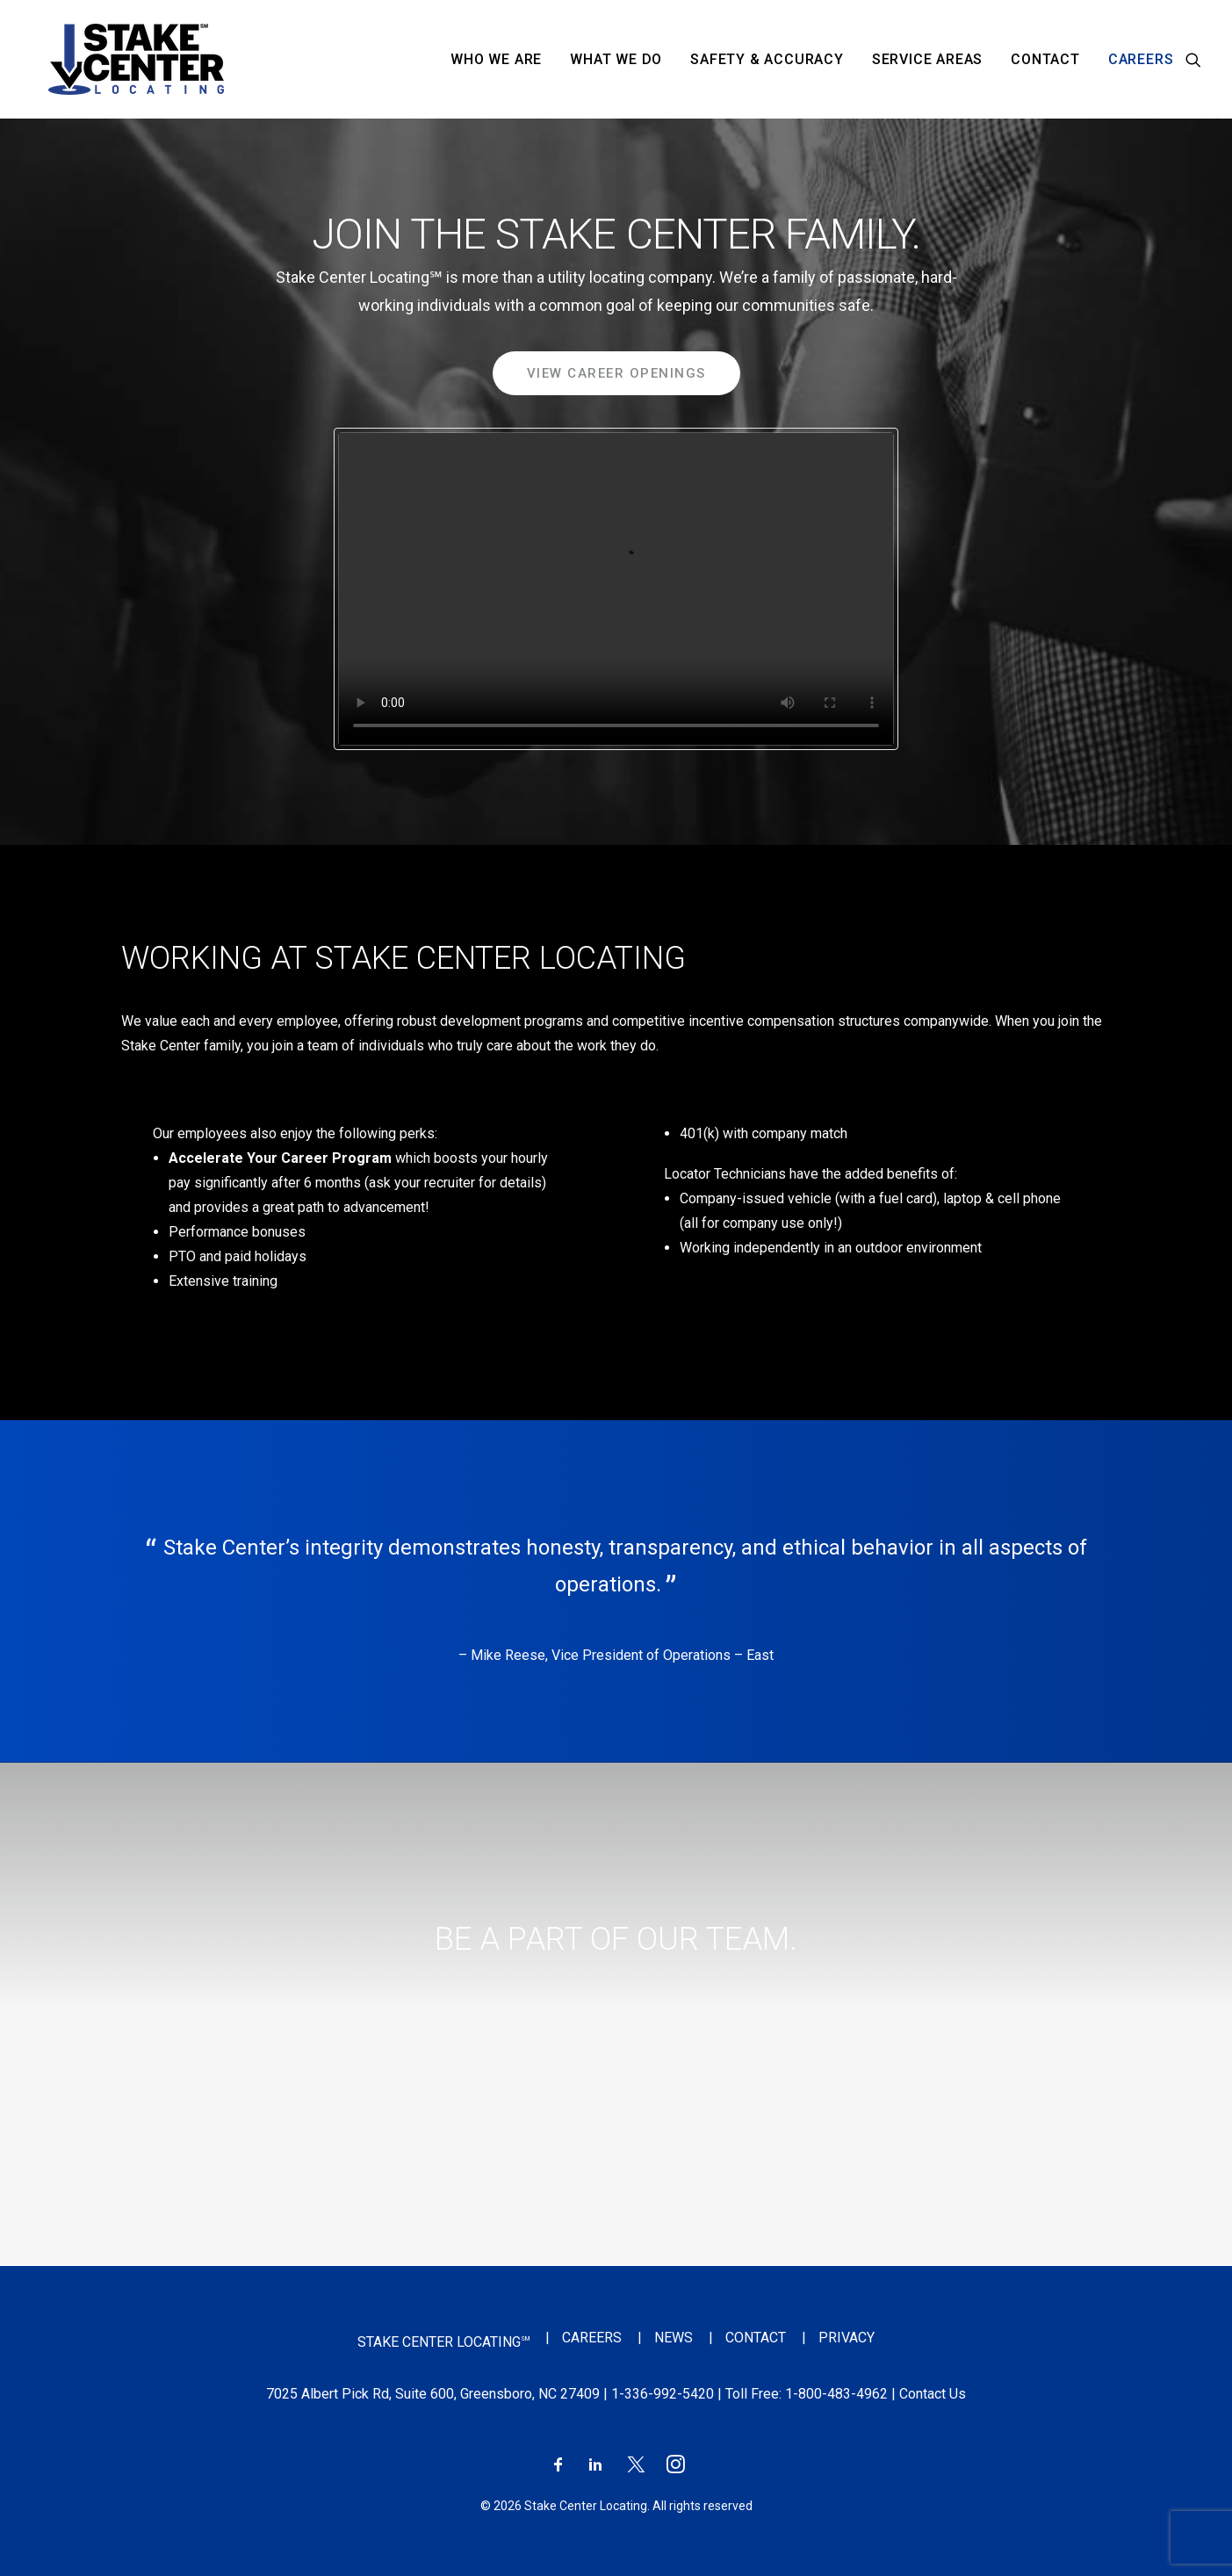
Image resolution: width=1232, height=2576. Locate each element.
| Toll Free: (749, 2393)
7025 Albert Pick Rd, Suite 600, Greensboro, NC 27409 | (438, 2393)
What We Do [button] (616, 59)
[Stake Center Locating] (119, 59)
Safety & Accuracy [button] (767, 59)
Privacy (846, 2337)
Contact (1045, 59)
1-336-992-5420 (662, 2393)
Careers (1141, 59)
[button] (1193, 59)
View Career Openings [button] (616, 373)
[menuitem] (496, 59)
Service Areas (927, 59)
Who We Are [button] (496, 59)
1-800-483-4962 (836, 2393)
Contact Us (932, 2393)
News (673, 2337)
